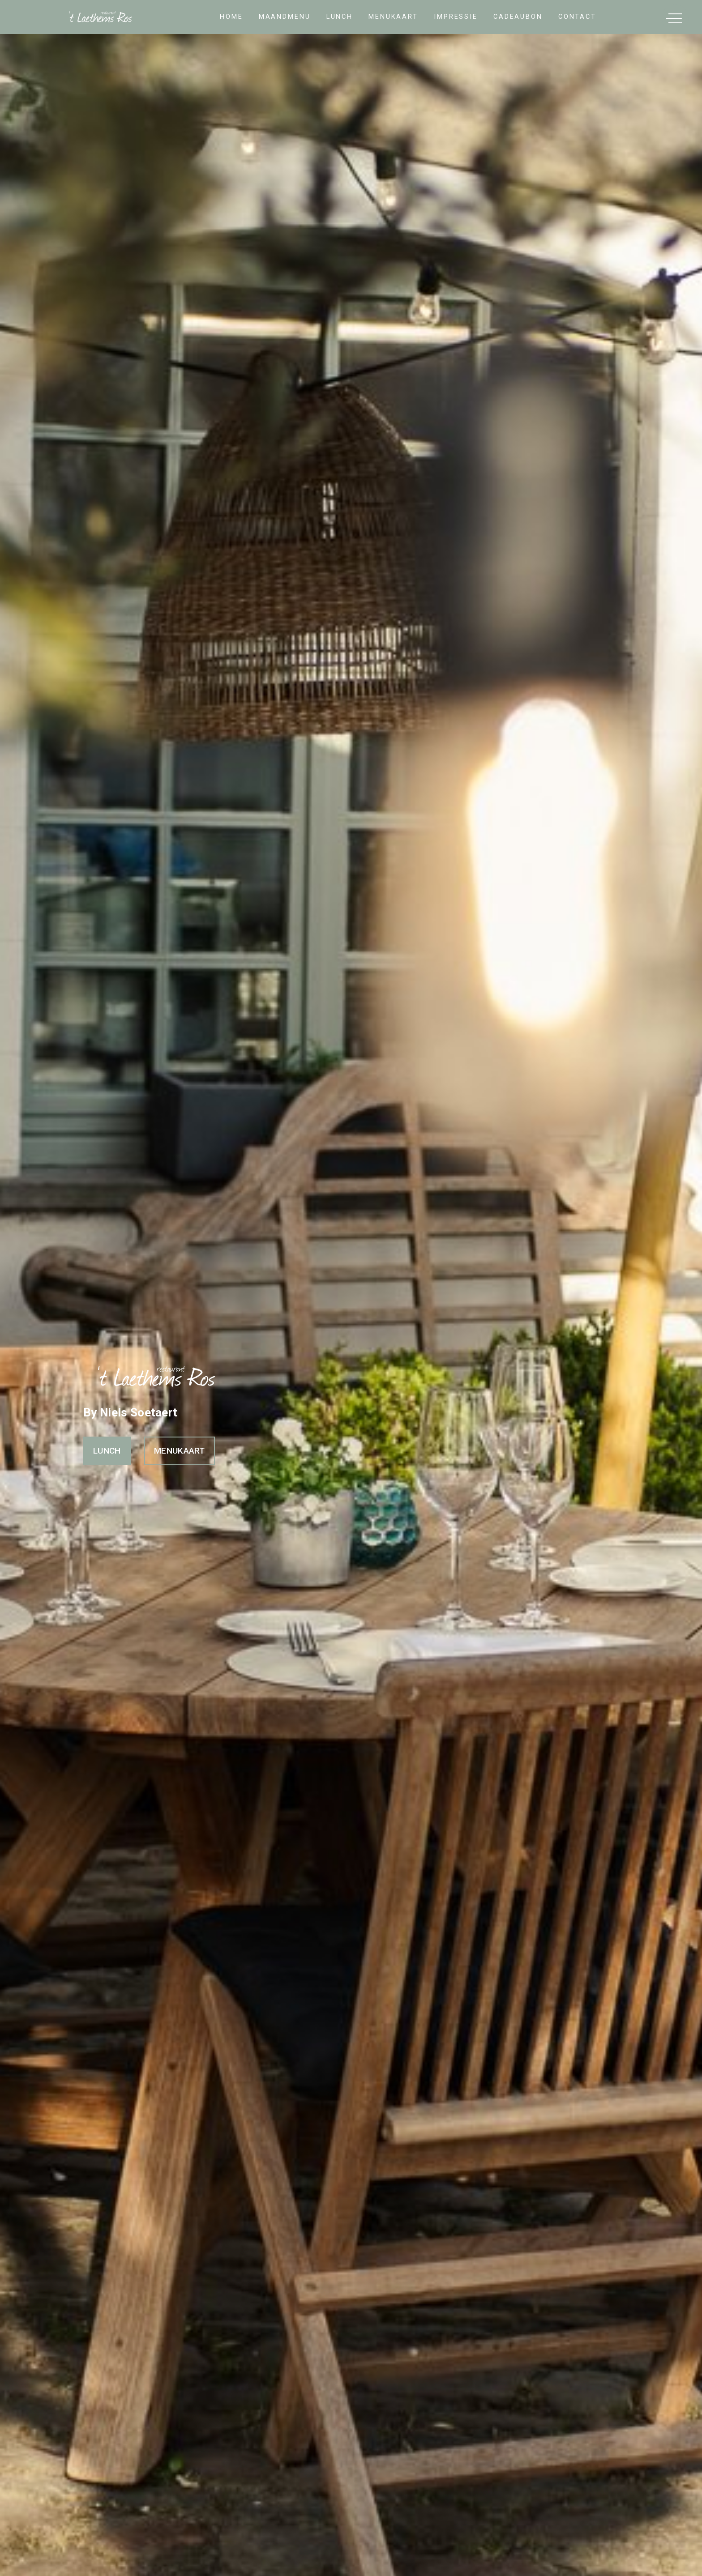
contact (577, 17)
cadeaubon (518, 17)
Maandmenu (285, 17)
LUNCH (107, 1451)
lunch (339, 17)
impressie (456, 17)
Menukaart (393, 17)
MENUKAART (179, 1451)
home (231, 17)
